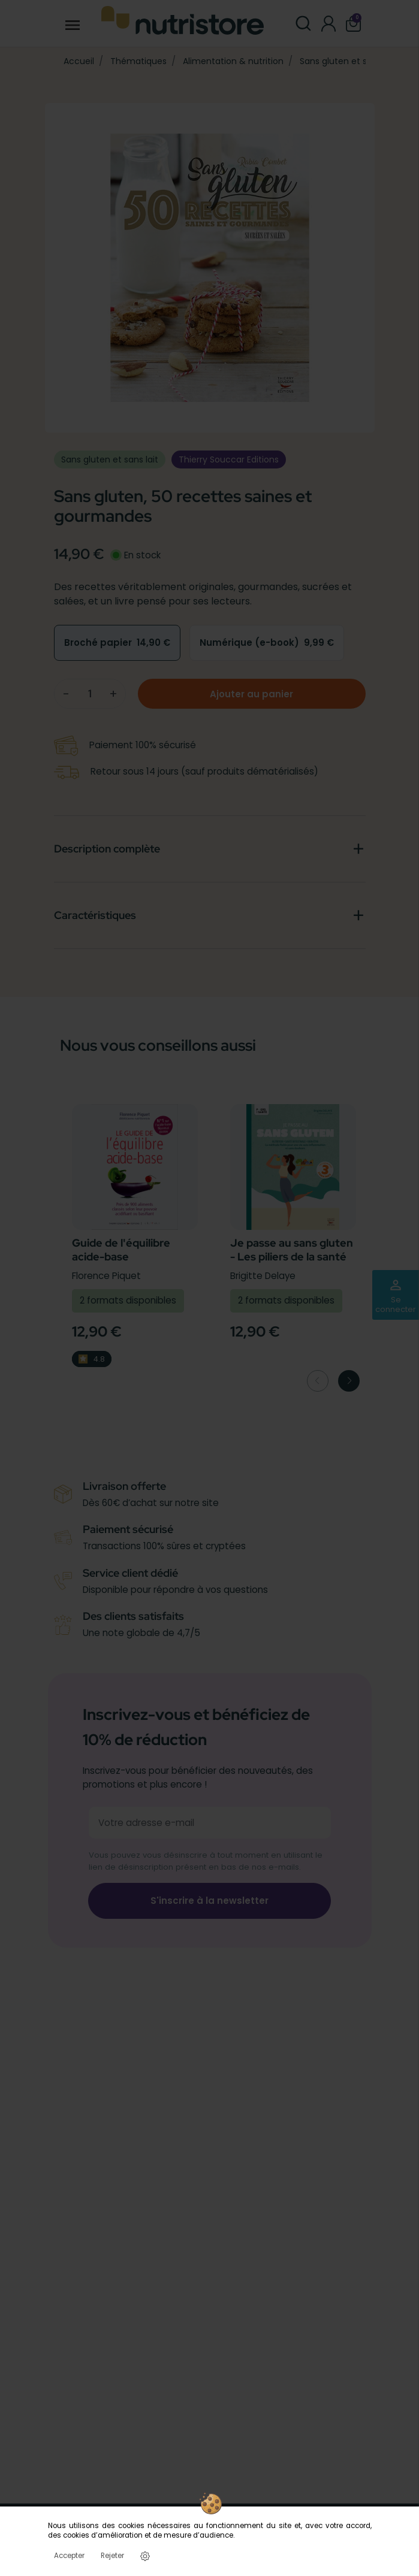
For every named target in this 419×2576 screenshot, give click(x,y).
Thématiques (138, 61)
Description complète (107, 848)
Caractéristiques (95, 915)
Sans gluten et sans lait (348, 61)
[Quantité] (90, 693)
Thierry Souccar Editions (229, 459)
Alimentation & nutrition (233, 61)
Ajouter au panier (251, 694)
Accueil (79, 61)
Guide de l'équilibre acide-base (121, 1249)
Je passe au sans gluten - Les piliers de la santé (291, 1249)
